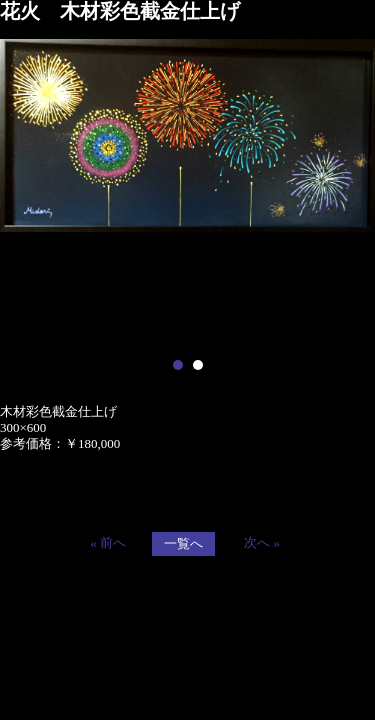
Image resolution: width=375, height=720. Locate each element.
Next (349, 192)
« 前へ (108, 542)
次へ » (262, 542)
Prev (26, 192)
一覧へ (183, 543)
